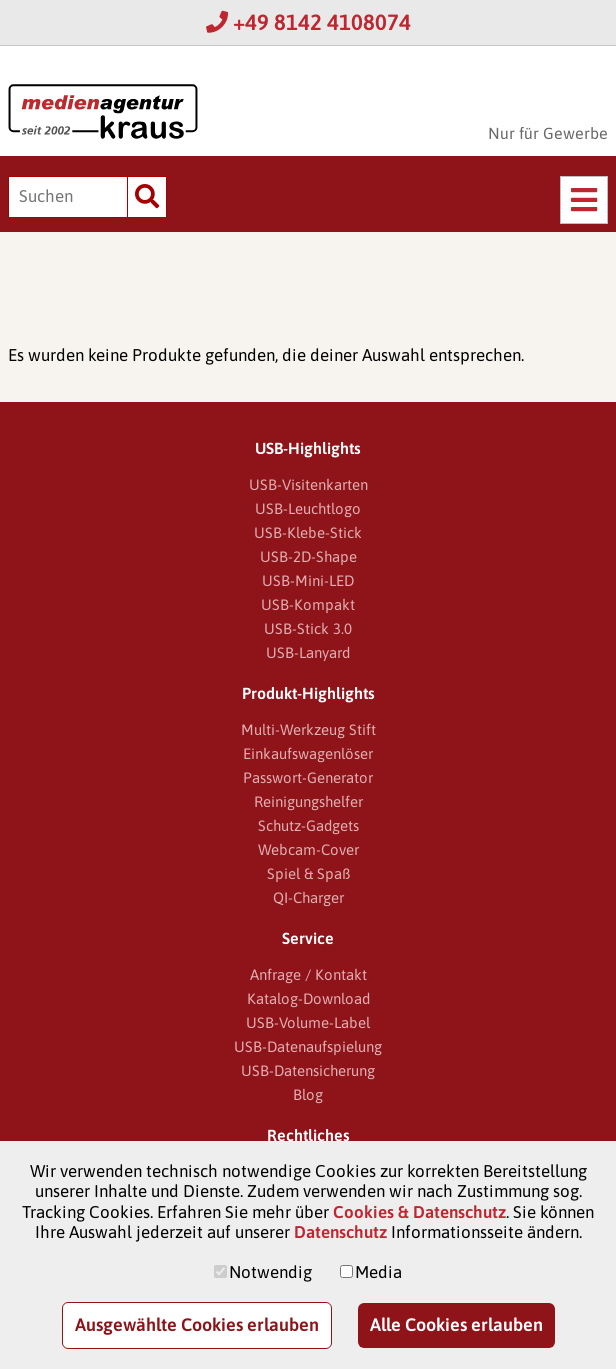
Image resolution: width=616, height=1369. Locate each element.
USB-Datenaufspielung (308, 1046)
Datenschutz (340, 1232)
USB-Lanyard (308, 652)
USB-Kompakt (308, 604)
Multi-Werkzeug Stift (308, 729)
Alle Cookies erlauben (456, 1324)
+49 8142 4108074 (308, 22)
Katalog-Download (308, 998)
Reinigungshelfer (308, 801)
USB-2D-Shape (308, 556)
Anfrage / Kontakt (308, 974)
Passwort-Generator (308, 777)
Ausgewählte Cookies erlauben (197, 1324)
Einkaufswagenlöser (308, 753)
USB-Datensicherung (308, 1070)
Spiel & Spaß (308, 873)
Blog (308, 1094)
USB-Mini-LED (308, 580)
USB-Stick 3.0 (308, 628)
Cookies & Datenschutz (419, 1212)
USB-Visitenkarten (308, 484)
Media (378, 1272)
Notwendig (270, 1272)
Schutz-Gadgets (308, 825)
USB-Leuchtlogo (308, 508)
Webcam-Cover (308, 849)
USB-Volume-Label (308, 1022)
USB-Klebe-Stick (308, 532)
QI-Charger (308, 897)
